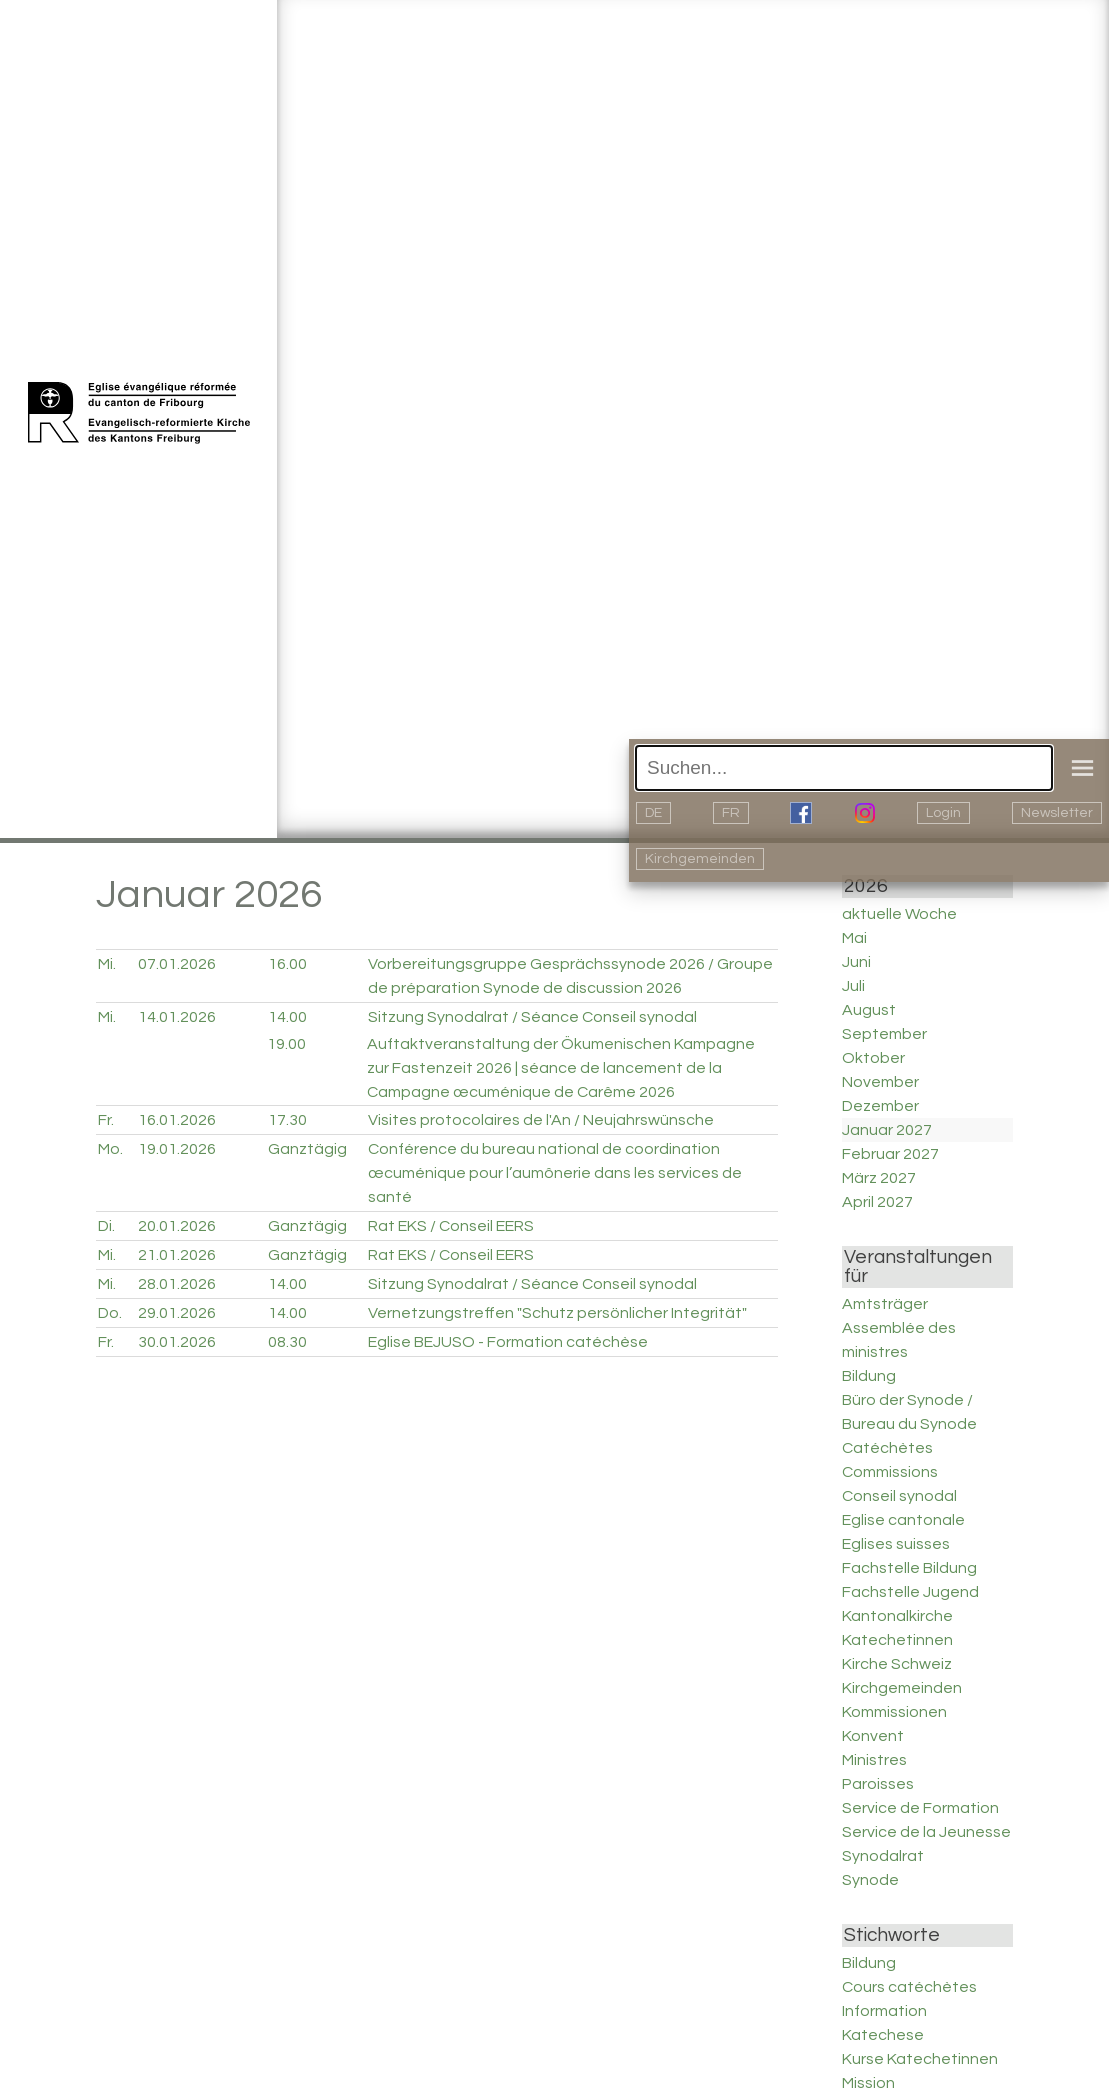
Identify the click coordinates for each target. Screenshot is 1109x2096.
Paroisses (878, 1784)
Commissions (890, 1472)
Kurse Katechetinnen (920, 2059)
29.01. (177, 1313)
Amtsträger (885, 1304)
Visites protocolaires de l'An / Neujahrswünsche (541, 1120)
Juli (853, 986)
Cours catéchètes (909, 1987)
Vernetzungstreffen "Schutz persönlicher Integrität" (557, 1313)
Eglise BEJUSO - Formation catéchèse (508, 1342)
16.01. (177, 1120)
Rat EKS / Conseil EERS (451, 1226)
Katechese (883, 2035)
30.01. (177, 1342)
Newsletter (1057, 813)
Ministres (874, 1760)
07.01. (177, 964)
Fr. (106, 1120)
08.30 (287, 1342)
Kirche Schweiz (897, 1664)
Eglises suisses (896, 1544)
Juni (856, 962)
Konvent (873, 1736)
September (884, 1034)
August (869, 1010)
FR (731, 813)
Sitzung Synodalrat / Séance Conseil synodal (532, 1017)
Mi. (107, 964)
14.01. (177, 1017)
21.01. (177, 1255)
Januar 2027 (887, 1130)
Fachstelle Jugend (910, 1592)
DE (653, 813)
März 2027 (879, 1178)
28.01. (177, 1284)
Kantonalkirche (897, 1616)
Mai (854, 938)
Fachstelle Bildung (909, 1568)
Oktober (873, 1058)
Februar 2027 (890, 1154)
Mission (868, 2083)
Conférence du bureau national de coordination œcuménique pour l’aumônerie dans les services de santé (555, 1173)
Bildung (869, 1376)
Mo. (110, 1149)
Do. (110, 1313)
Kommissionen (894, 1712)
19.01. (177, 1149)
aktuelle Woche (899, 914)
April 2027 (877, 1202)
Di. (106, 1226)
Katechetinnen (897, 1640)
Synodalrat (883, 1856)
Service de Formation (920, 1808)
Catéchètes (887, 1448)
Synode (870, 1880)
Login (943, 813)
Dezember (880, 1106)
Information (884, 2011)
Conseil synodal (899, 1496)
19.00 (286, 1044)
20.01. (177, 1226)
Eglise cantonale (903, 1520)
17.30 (287, 1120)
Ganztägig (307, 1149)
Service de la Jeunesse (926, 1832)
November (880, 1082)
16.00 (287, 964)
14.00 (287, 1017)
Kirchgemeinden (700, 859)
